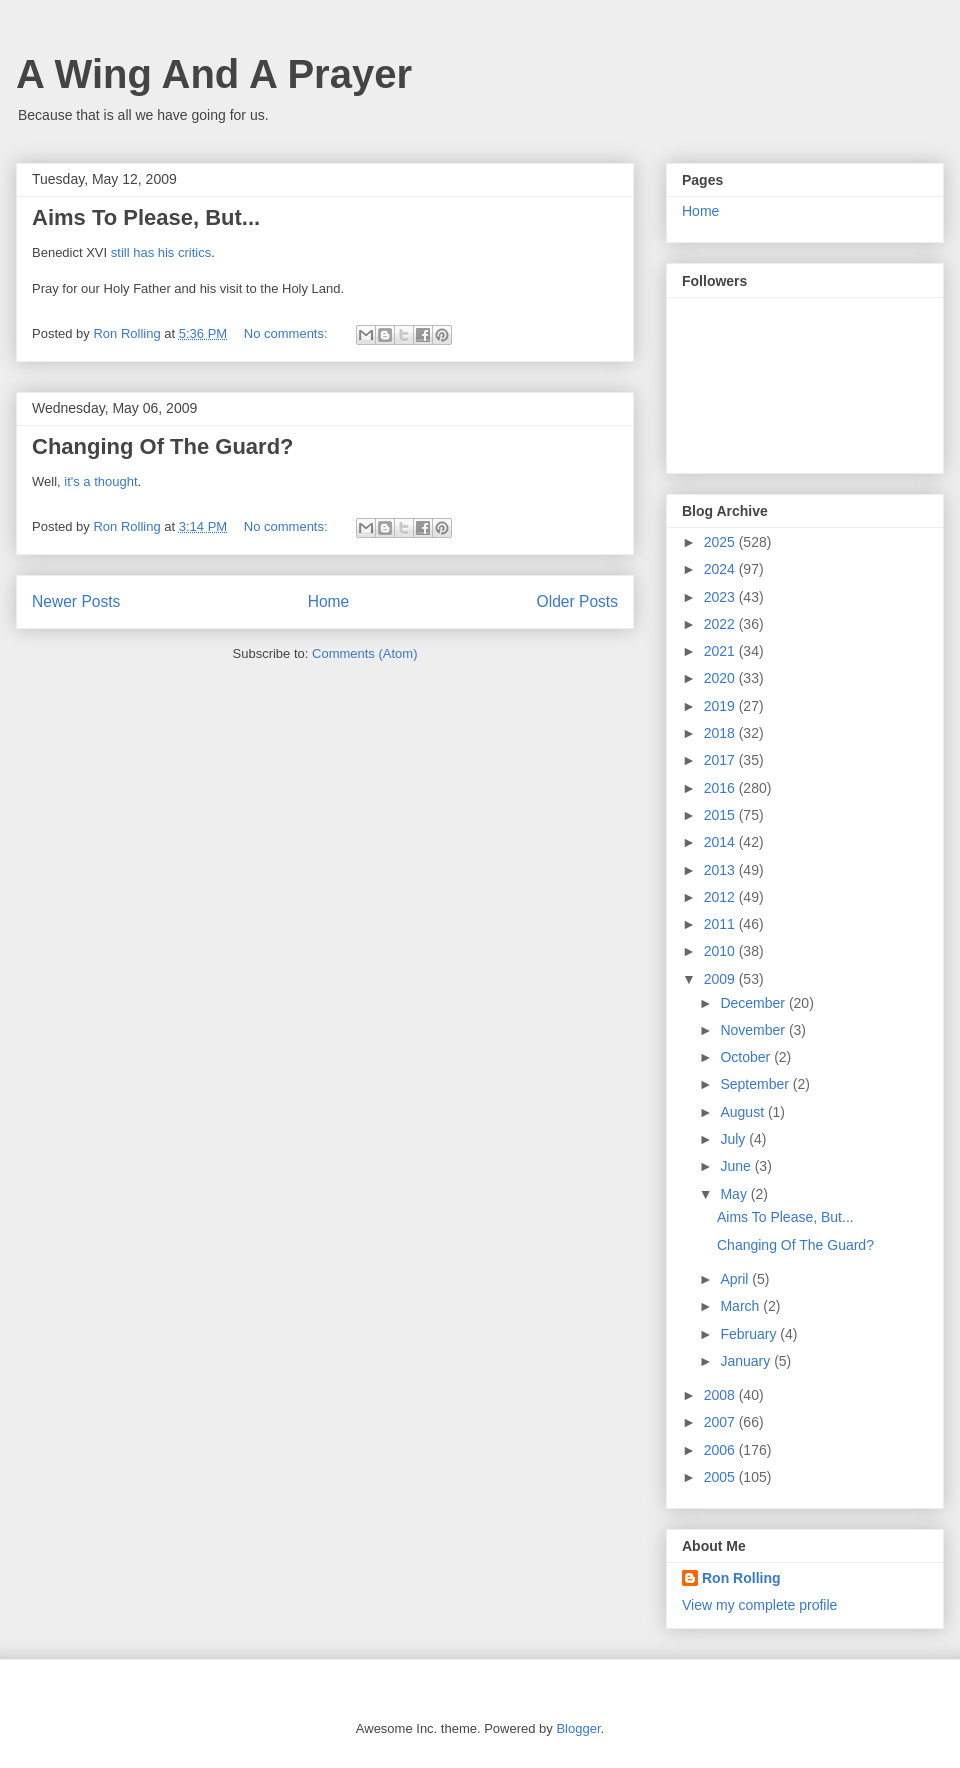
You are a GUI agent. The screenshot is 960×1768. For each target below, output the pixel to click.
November (754, 1030)
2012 (721, 897)
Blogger (578, 1728)
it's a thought (99, 481)
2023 (721, 597)
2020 (721, 678)
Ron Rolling (741, 1578)
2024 (721, 569)
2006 (721, 1450)
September (756, 1084)
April (736, 1279)
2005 (721, 1477)
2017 (721, 760)
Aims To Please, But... (146, 217)
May (735, 1194)
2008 (721, 1395)
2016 (721, 788)
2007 (721, 1422)
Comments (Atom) (364, 653)
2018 (721, 733)
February (750, 1334)
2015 (721, 815)
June (737, 1166)
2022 (721, 624)
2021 (721, 651)
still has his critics (161, 252)
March (741, 1306)
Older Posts (577, 601)
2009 (721, 979)
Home (329, 601)
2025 (721, 542)
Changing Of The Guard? (163, 446)
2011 (721, 924)
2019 (721, 706)
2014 (721, 842)
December (754, 1003)
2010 (721, 951)
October (747, 1057)
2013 (721, 870)
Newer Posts (76, 601)
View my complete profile (759, 1605)
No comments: (287, 333)
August (743, 1112)
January (747, 1361)
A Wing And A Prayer (214, 74)
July (734, 1139)
